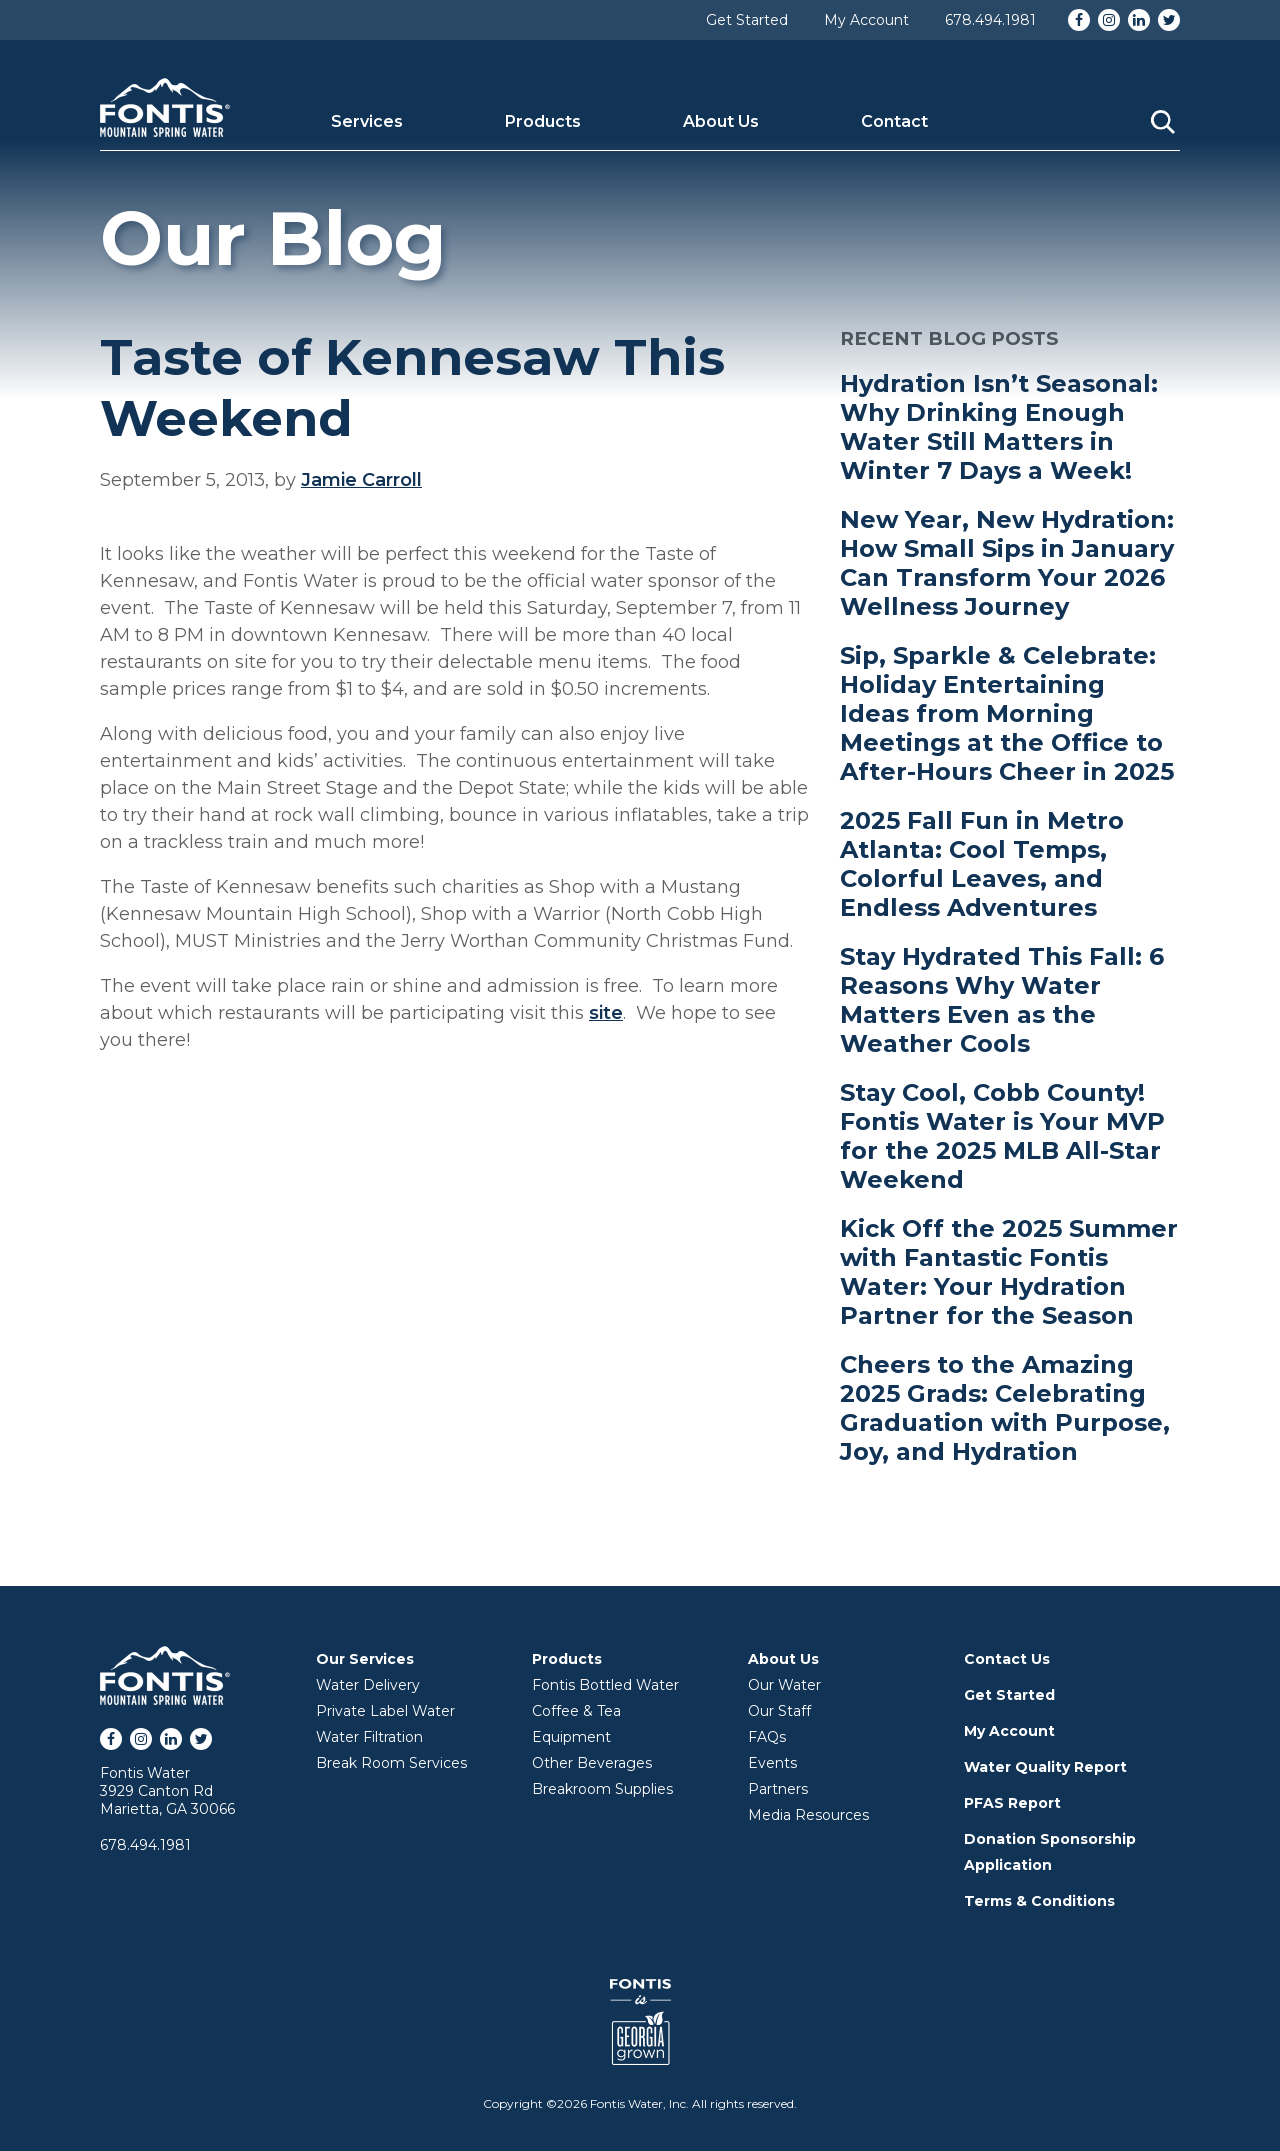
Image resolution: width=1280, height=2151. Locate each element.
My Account (866, 20)
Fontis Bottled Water (605, 1685)
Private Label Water (385, 1711)
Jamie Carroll (361, 480)
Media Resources (808, 1815)
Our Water (784, 1685)
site (606, 1013)
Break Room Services (391, 1763)
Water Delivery (368, 1685)
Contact (894, 121)
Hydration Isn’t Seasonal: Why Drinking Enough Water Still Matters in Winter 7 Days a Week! (999, 427)
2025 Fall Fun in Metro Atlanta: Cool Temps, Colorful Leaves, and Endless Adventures (982, 864)
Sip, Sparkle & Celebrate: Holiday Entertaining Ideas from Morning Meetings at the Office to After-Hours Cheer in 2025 (1007, 713)
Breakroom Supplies (602, 1789)
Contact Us (1007, 1659)
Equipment (571, 1737)
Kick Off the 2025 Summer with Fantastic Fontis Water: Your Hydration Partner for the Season (1009, 1272)
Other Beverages (592, 1763)
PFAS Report (1012, 1803)
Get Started (747, 20)
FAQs (767, 1737)
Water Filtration (369, 1737)
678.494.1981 (990, 20)
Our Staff (779, 1711)
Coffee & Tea (576, 1711)
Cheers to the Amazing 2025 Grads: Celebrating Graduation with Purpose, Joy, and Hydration (1005, 1408)
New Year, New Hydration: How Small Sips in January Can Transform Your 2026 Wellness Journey (1007, 563)
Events (772, 1763)
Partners (778, 1789)
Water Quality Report (1045, 1767)
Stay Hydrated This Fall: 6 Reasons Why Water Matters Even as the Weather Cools (1002, 1000)
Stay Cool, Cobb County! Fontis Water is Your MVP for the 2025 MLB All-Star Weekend (1002, 1136)
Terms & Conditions (1039, 1901)
